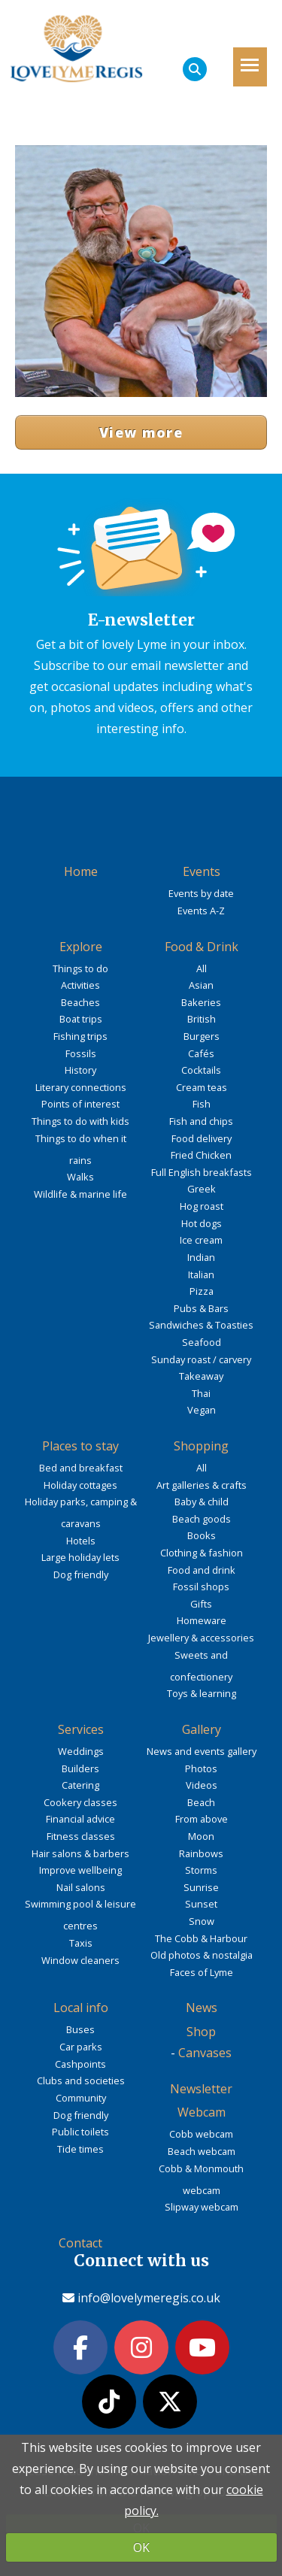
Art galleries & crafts (201, 1485)
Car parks (80, 2046)
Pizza (202, 1291)
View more (141, 432)
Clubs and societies (81, 2080)
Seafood (201, 1342)
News (201, 2007)
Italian (201, 1274)
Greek (201, 1189)
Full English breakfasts (201, 1172)
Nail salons (80, 1887)
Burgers (201, 1036)
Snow (201, 1921)
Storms (201, 1870)
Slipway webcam (201, 2207)
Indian (201, 1257)
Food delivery (201, 1138)
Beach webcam (201, 2151)
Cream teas (201, 1087)
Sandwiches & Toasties (201, 1325)
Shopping (201, 1446)
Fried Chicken (201, 1155)
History (80, 1070)
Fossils (80, 1053)
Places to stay (80, 1446)
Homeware (201, 1620)
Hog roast (201, 1206)
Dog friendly (80, 1574)
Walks (80, 1176)
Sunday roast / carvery (201, 1359)
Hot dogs (201, 1223)
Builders (80, 1768)
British (201, 1019)
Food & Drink (201, 946)
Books (201, 1535)
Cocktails (201, 1070)
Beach (201, 1802)
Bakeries (201, 1002)
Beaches (80, 1002)
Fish (202, 1104)
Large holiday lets (80, 1557)
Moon (201, 1836)
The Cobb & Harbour (201, 1938)
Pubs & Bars (201, 1308)
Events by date (201, 893)
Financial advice (80, 1819)
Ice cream (201, 1240)
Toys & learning (201, 1693)
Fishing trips (80, 1036)
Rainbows (201, 1853)
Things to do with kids (80, 1121)
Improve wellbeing (80, 1870)
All (201, 968)
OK (141, 2547)
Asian (201, 985)
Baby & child (201, 1501)
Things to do (80, 968)
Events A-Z (201, 910)
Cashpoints (80, 2064)
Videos (201, 1785)
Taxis (80, 1943)
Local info (80, 2007)
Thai (201, 1393)
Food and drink (201, 1570)
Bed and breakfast (81, 1467)
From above (201, 1819)
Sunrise (201, 1887)
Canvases (205, 2052)
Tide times (80, 2149)
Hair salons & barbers (80, 1853)
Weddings (81, 1751)
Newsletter (201, 2088)
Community (81, 2098)
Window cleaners (80, 1960)
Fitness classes (81, 1836)
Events (201, 871)
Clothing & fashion (201, 1552)
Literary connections (80, 1087)
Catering (80, 1785)
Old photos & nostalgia (201, 1955)
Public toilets (80, 2131)
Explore (80, 946)
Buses (80, 2029)
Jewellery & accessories (201, 1637)
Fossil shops (201, 1586)
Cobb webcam (201, 2134)
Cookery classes (80, 1802)
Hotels (81, 1540)
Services (81, 1729)
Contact (80, 2243)
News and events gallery (201, 1751)
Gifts (201, 1604)
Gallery (201, 1729)
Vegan (201, 1410)
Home (81, 871)
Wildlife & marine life (80, 1194)
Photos (201, 1768)
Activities (80, 985)
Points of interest (80, 1104)
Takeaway (201, 1376)
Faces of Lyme (201, 1972)
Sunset (201, 1904)
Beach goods (201, 1519)
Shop (201, 2031)
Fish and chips (201, 1121)
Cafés (201, 1053)
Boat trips (80, 1019)
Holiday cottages (80, 1485)
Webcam (201, 2112)
